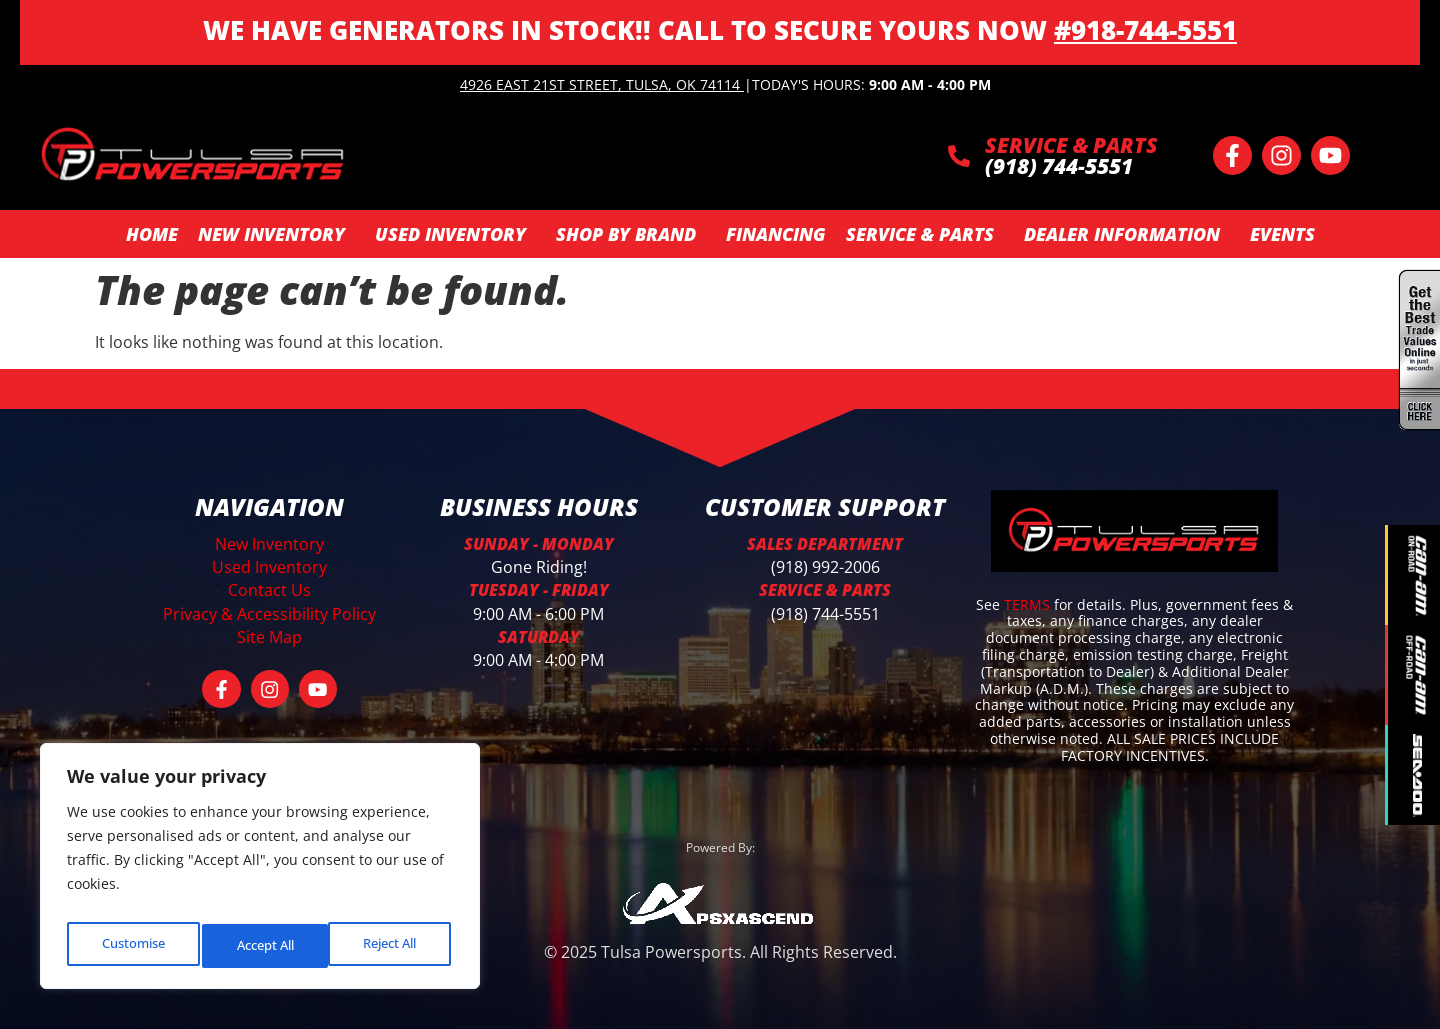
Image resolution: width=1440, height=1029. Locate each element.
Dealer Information (1127, 234)
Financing (776, 234)
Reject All (262, 945)
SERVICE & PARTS (1071, 145)
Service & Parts (925, 234)
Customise (131, 945)
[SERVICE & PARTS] (959, 156)
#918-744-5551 (1145, 30)
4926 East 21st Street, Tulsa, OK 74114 (600, 84)
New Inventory (276, 234)
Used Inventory (455, 234)
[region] (260, 872)
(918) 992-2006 (825, 567)
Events (1282, 234)
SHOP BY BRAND (631, 234)
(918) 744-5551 (825, 614)
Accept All (391, 945)
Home (152, 234)
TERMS (1029, 604)
